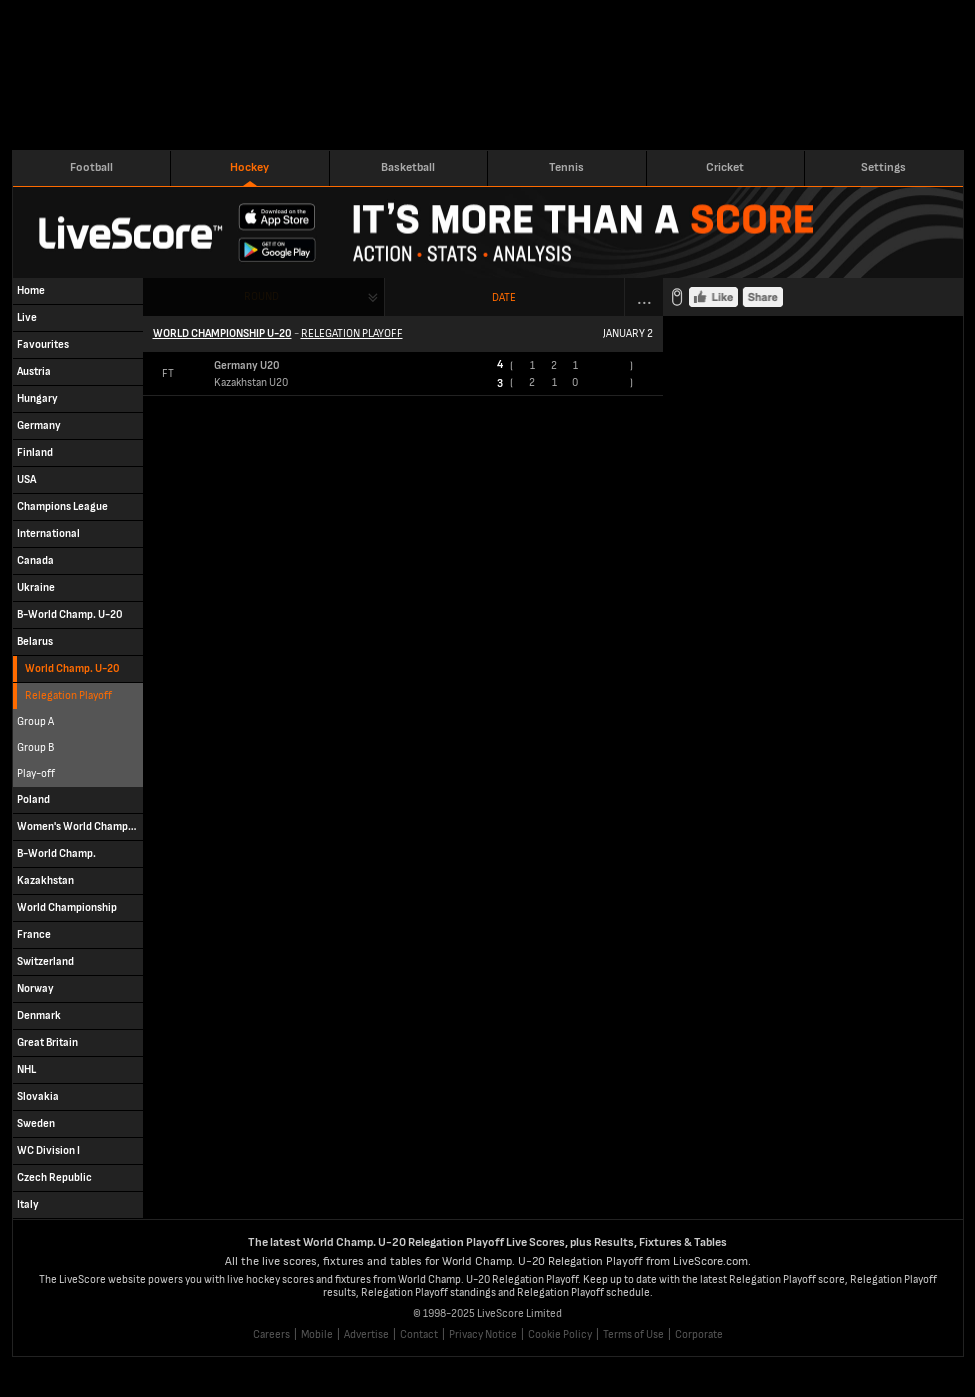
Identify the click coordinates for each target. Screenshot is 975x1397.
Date (504, 297)
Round (261, 296)
